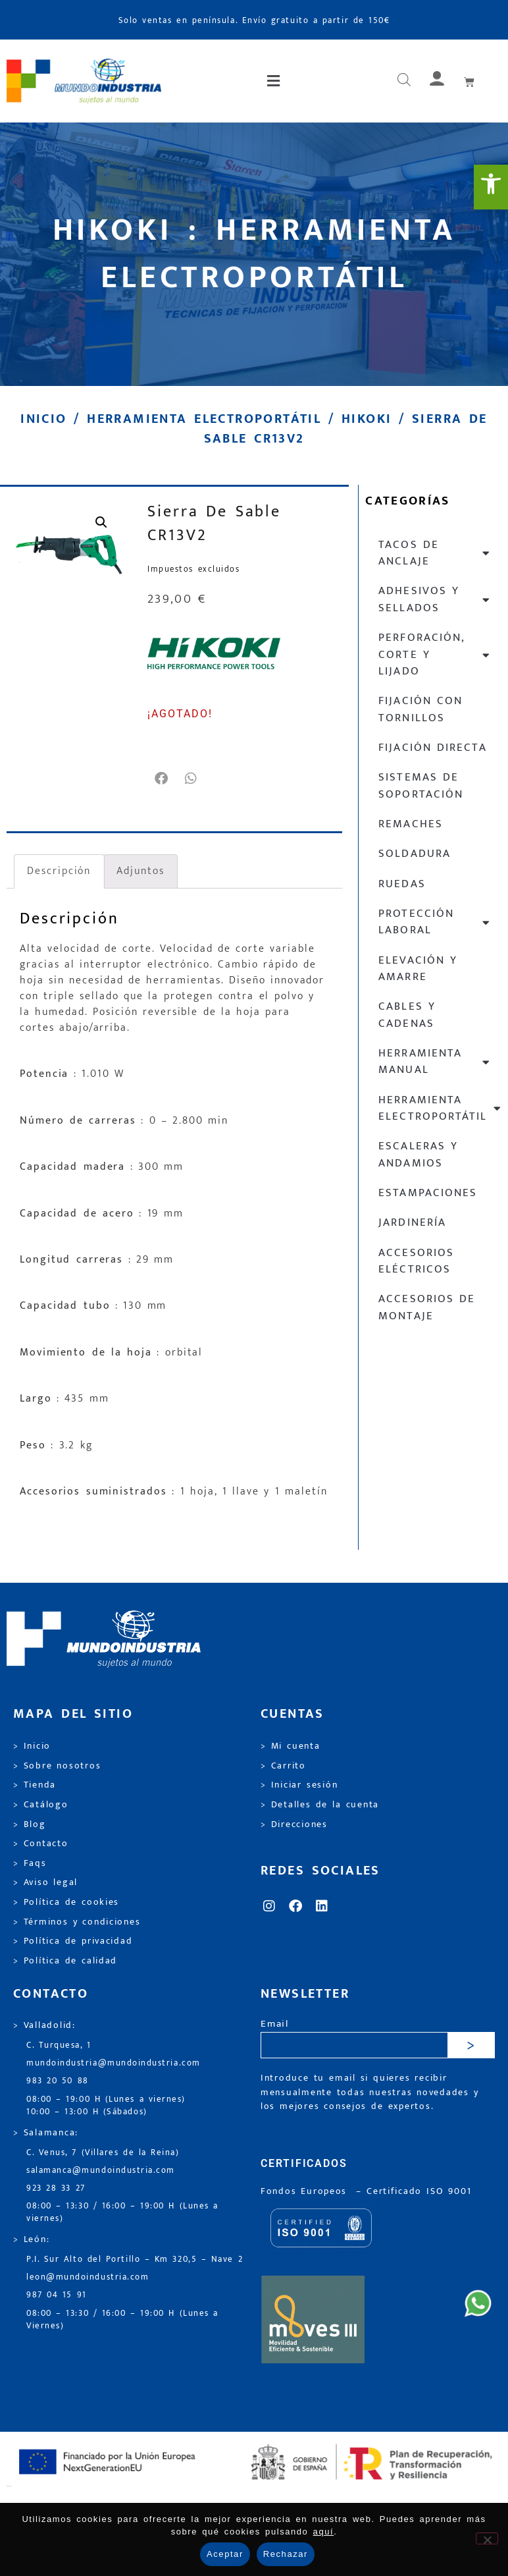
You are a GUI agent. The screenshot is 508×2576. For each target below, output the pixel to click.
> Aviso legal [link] (45, 1882)
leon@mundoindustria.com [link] (87, 2277)
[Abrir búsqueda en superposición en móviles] (404, 81)
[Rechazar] (487, 2538)
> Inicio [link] (32, 1746)
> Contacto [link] (40, 1843)
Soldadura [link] (414, 853)
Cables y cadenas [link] (407, 1014)
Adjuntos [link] (140, 871)
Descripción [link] (59, 871)
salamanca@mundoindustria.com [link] (100, 2171)
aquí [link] (323, 2531)
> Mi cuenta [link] (290, 1746)
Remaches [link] (410, 824)
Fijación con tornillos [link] (420, 709)
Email (275, 2024)
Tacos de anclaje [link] (434, 552)
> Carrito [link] (283, 1766)
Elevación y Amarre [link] (417, 968)
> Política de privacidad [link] (72, 1941)
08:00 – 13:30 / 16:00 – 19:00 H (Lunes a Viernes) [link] (122, 2320)
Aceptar (225, 2554)
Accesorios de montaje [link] (426, 1307)
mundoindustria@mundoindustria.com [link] (113, 2063)
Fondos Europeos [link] (306, 2191)
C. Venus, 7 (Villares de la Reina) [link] (103, 2153)
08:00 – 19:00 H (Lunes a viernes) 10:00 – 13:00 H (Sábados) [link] (106, 2106)
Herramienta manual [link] (434, 1061)
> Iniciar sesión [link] (299, 1785)
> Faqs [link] (30, 1863)
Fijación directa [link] (432, 747)
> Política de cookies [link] (66, 1902)
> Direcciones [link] (294, 1824)
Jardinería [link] (411, 1222)
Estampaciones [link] (427, 1193)
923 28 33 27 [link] (56, 2188)
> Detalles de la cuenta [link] (320, 1805)
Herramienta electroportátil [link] (204, 419)
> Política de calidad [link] (65, 1961)
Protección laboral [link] (434, 921)
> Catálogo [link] (40, 1805)
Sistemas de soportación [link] (420, 785)
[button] (275, 81)
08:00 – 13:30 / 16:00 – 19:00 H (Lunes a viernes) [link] (122, 2212)
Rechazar (285, 2554)
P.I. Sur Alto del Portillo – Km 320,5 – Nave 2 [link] (134, 2259)
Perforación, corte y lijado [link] (434, 654)
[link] (491, 187)
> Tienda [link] (34, 1785)
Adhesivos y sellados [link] (434, 599)
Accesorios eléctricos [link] (415, 1261)
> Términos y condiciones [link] (76, 1922)
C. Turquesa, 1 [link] (58, 2045)
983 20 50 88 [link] (57, 2081)
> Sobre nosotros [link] (57, 1766)
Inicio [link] (43, 419)
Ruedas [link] (401, 884)
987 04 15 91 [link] (56, 2295)
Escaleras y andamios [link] (418, 1154)
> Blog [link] (29, 1824)
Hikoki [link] (367, 419)
